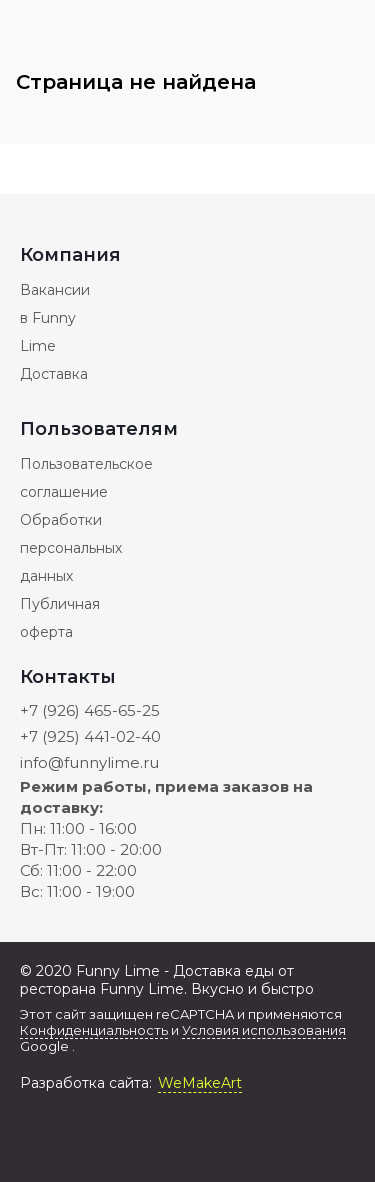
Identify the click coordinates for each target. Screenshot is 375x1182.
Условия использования (264, 1030)
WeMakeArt (200, 1083)
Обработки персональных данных (71, 548)
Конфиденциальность (94, 1030)
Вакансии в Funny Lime (55, 318)
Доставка (54, 374)
